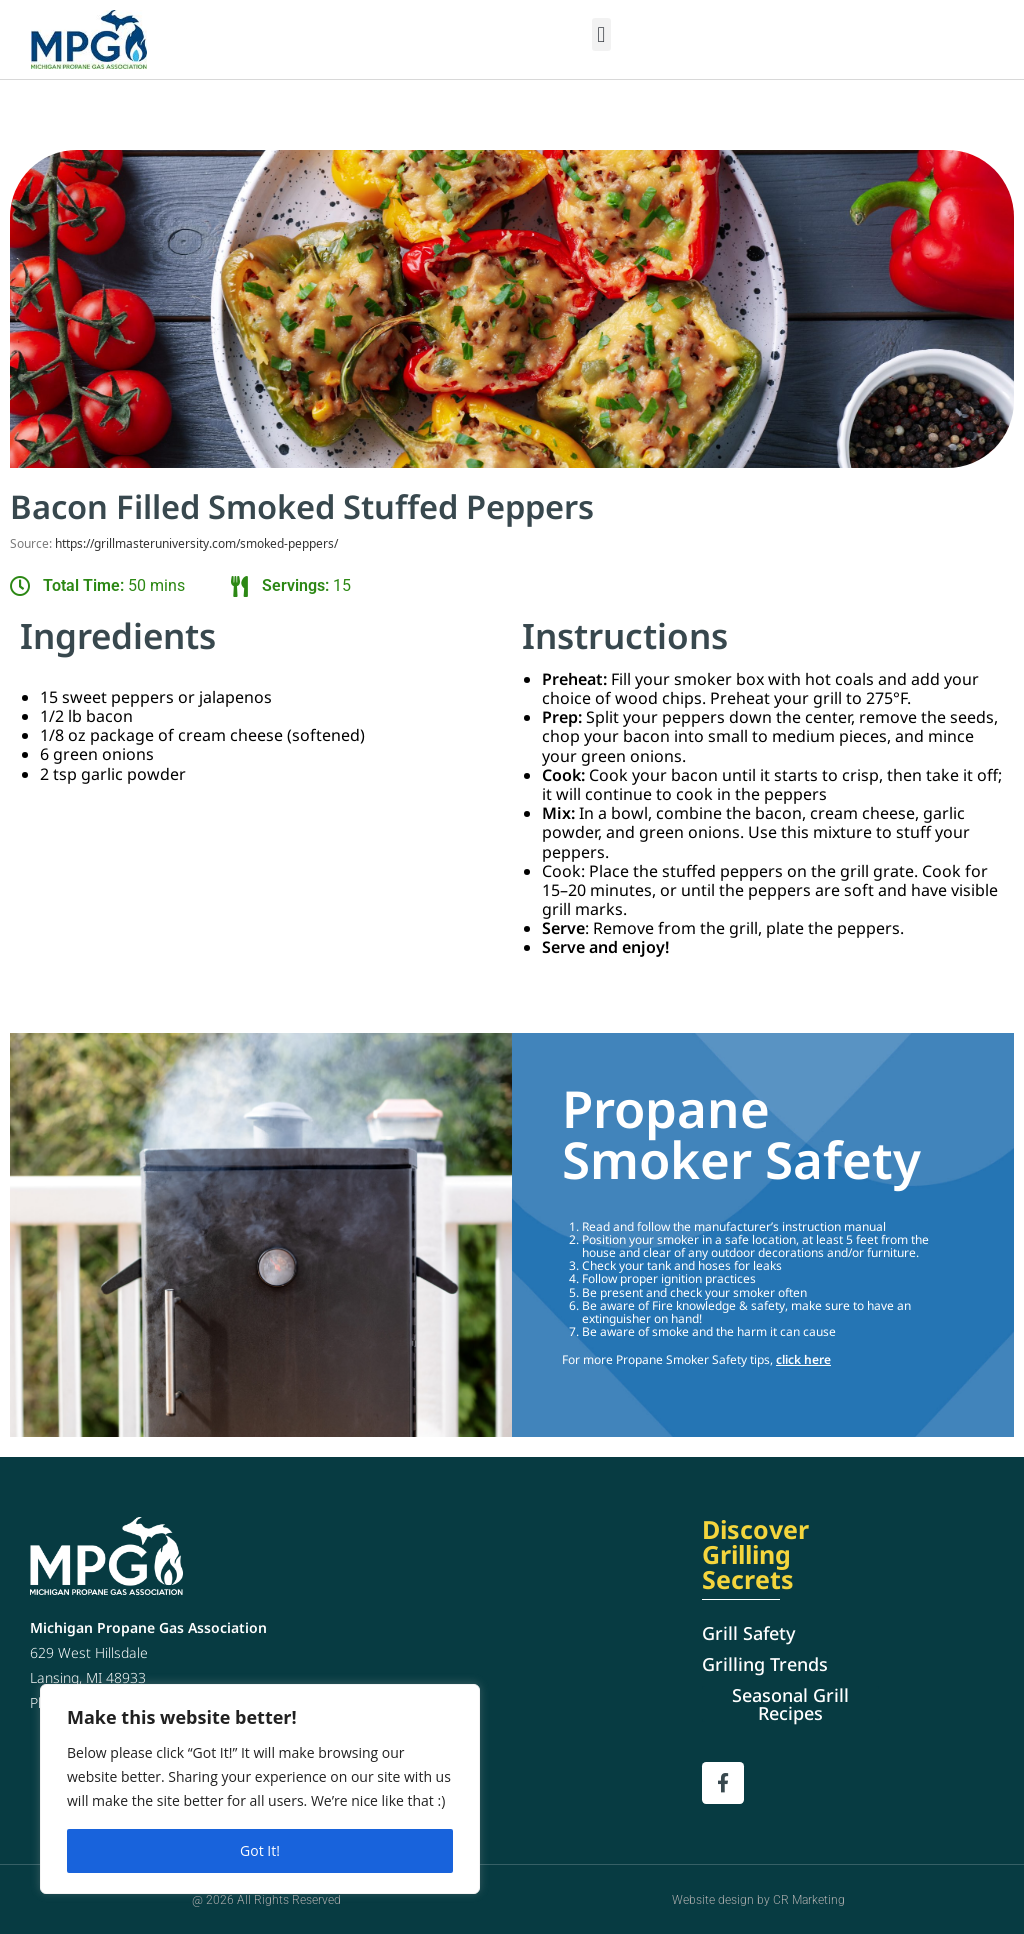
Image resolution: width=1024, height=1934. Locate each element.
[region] (260, 1789)
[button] (601, 34)
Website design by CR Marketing (758, 1899)
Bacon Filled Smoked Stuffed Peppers (325, 505)
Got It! (260, 1850)
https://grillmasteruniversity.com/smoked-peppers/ (196, 541)
